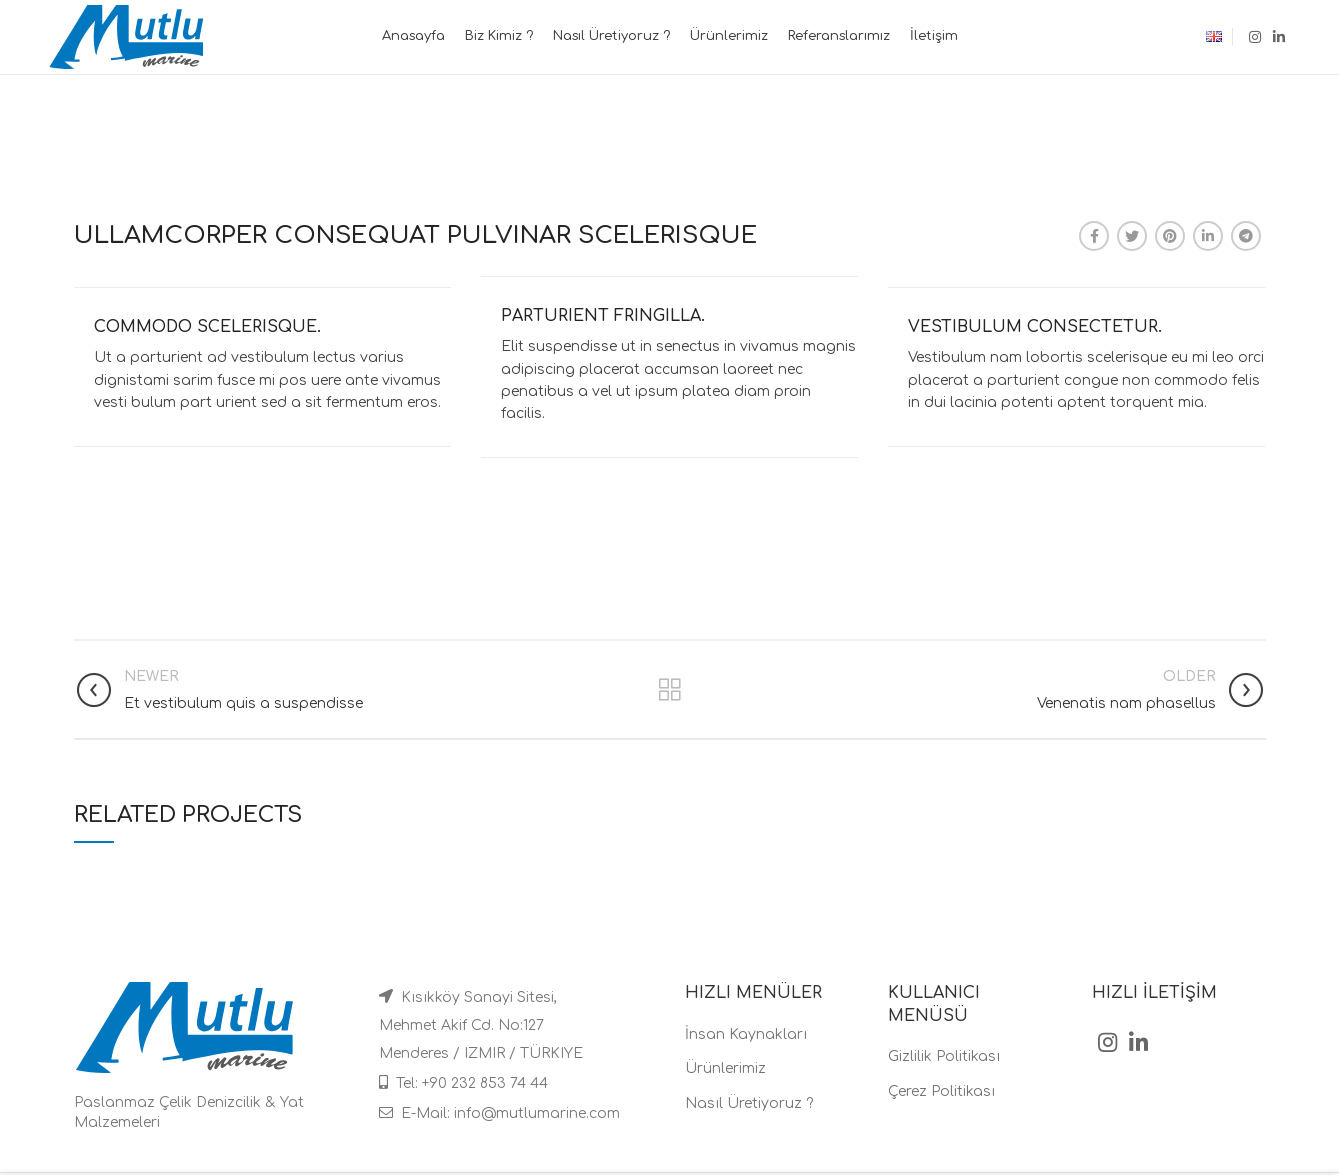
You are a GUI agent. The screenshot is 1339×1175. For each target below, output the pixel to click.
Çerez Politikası (941, 1091)
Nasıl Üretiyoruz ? (749, 1103)
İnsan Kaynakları (746, 1034)
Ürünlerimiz (725, 1068)
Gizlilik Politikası (944, 1056)
